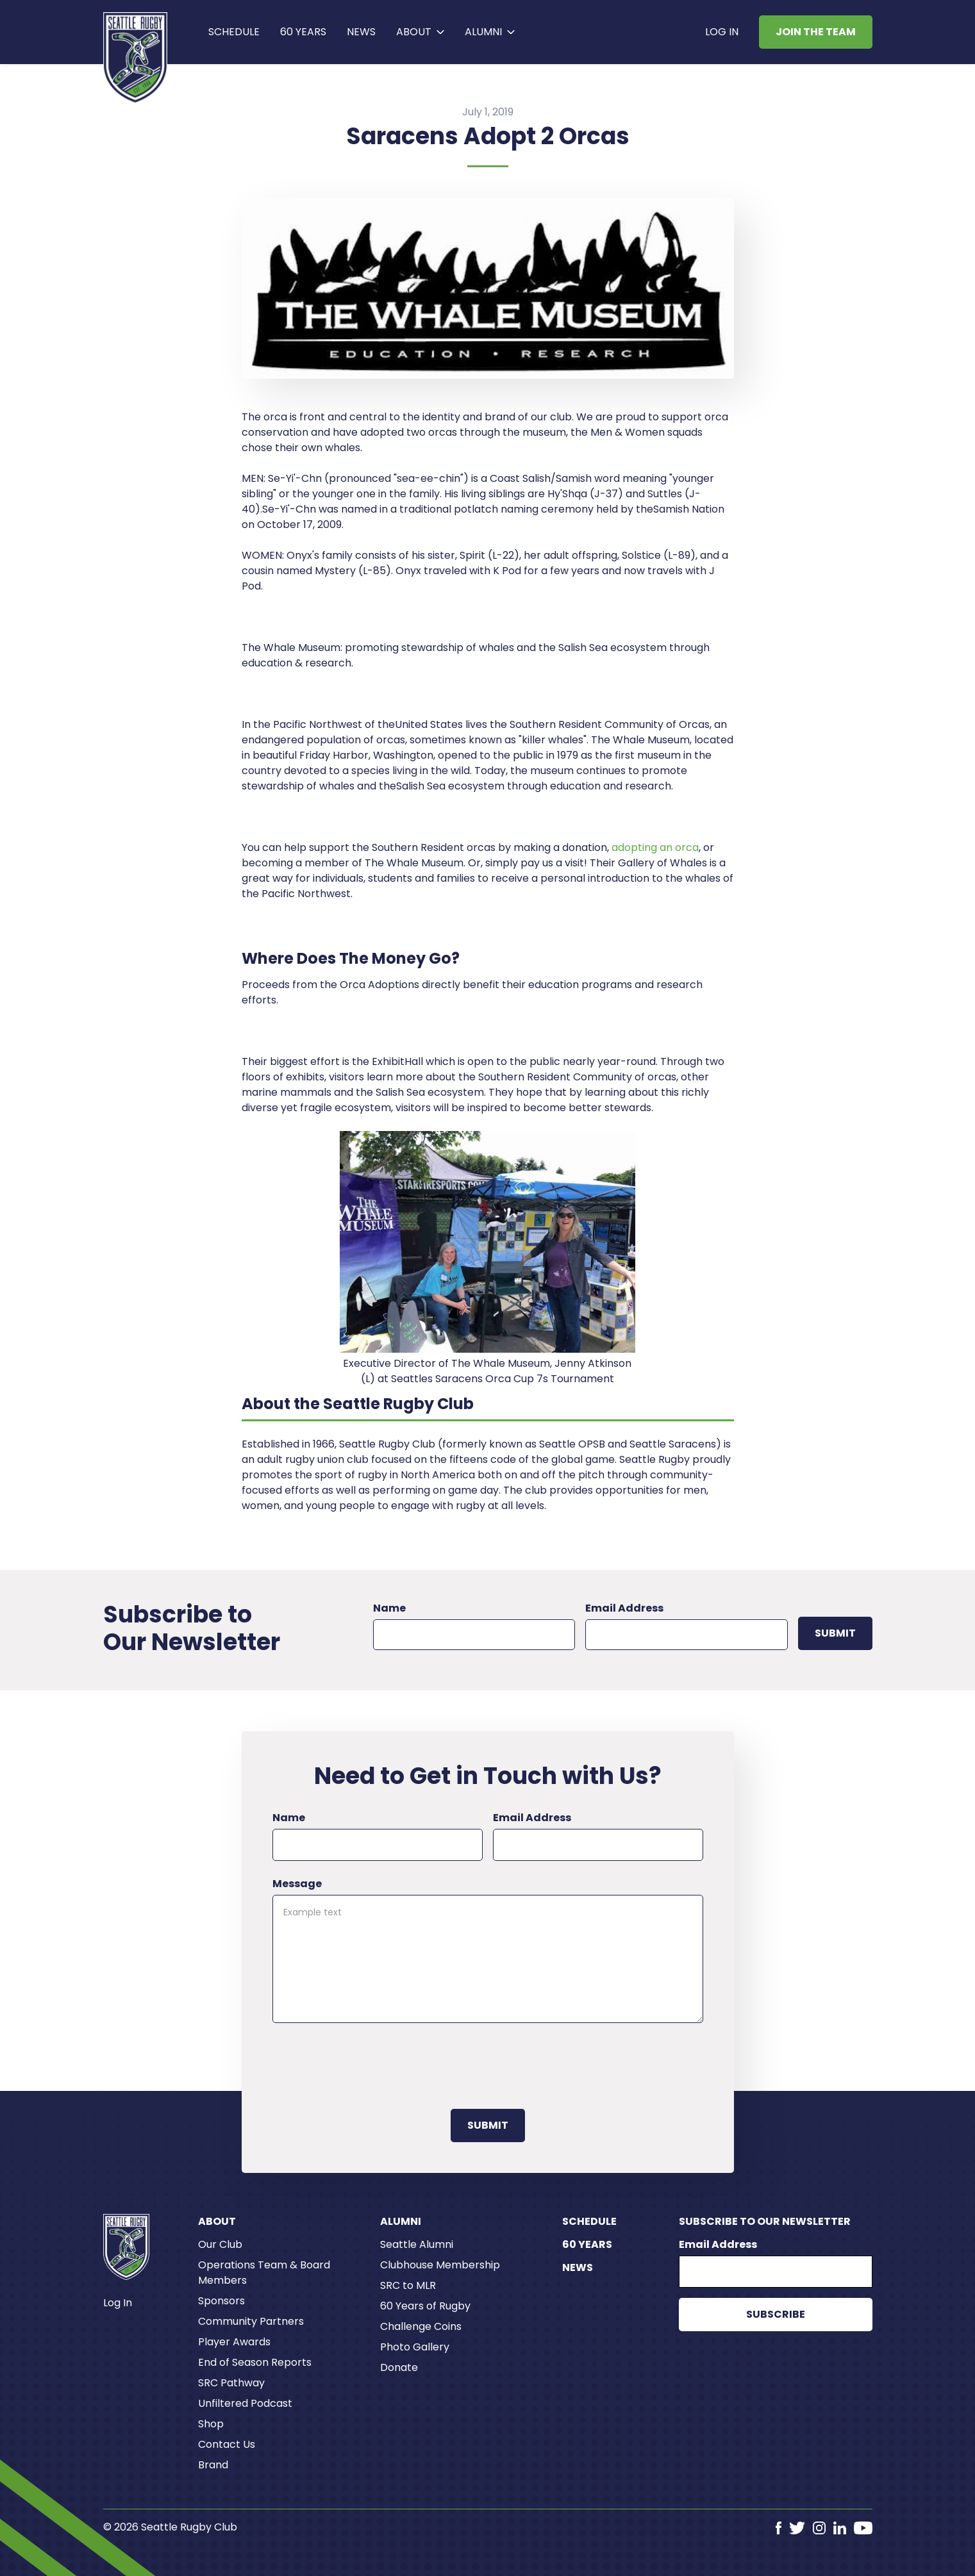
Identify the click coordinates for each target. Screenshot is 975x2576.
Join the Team (816, 31)
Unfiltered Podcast (245, 2403)
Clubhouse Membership (440, 2265)
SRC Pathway (231, 2382)
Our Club (220, 2244)
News (361, 31)
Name (389, 1608)
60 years (303, 31)
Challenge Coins (421, 2326)
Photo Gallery (414, 2347)
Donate (399, 2367)
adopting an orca (655, 847)
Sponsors (221, 2300)
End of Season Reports (255, 2362)
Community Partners (251, 2321)
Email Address (624, 1608)
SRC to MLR (408, 2285)
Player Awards (234, 2341)
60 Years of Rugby (425, 2306)
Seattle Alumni (416, 2244)
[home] (135, 57)
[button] (420, 32)
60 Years (587, 2244)
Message (297, 1883)
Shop (211, 2423)
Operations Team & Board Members (264, 2273)
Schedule (234, 31)
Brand (213, 2464)
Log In (721, 31)
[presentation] (369, 2063)
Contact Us (226, 2444)
